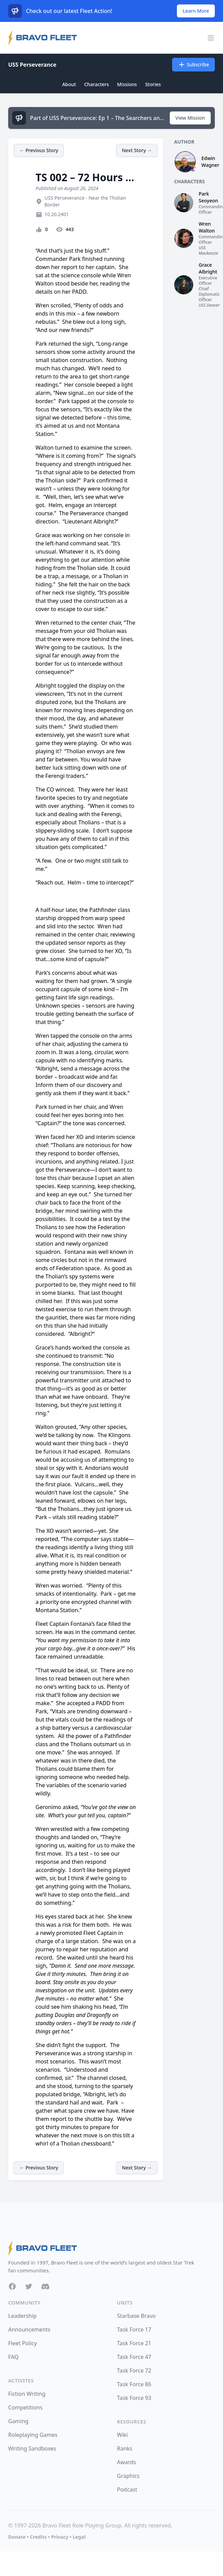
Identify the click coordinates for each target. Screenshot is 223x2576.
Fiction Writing (26, 2394)
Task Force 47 (134, 2357)
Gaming (18, 2421)
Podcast (127, 2489)
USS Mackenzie (208, 250)
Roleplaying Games (32, 2435)
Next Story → (137, 150)
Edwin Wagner (210, 161)
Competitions (25, 2407)
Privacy (59, 2537)
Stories (153, 84)
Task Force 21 (134, 2343)
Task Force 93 (134, 2398)
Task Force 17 (134, 2329)
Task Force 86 (134, 2384)
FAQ (13, 2357)
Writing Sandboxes (32, 2448)
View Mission (190, 118)
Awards (126, 2462)
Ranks (125, 2448)
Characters (96, 84)
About (69, 84)
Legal (79, 2537)
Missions (127, 84)
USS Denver (209, 305)
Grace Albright (208, 268)
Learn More (196, 11)
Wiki (122, 2435)
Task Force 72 (134, 2370)
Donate (17, 2537)
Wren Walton (207, 227)
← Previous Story (38, 150)
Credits (38, 2537)
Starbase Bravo (136, 2316)
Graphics (128, 2476)
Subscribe (193, 64)
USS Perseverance (32, 64)
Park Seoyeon (208, 197)
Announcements (29, 2329)
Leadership (22, 2316)
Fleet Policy (22, 2343)
